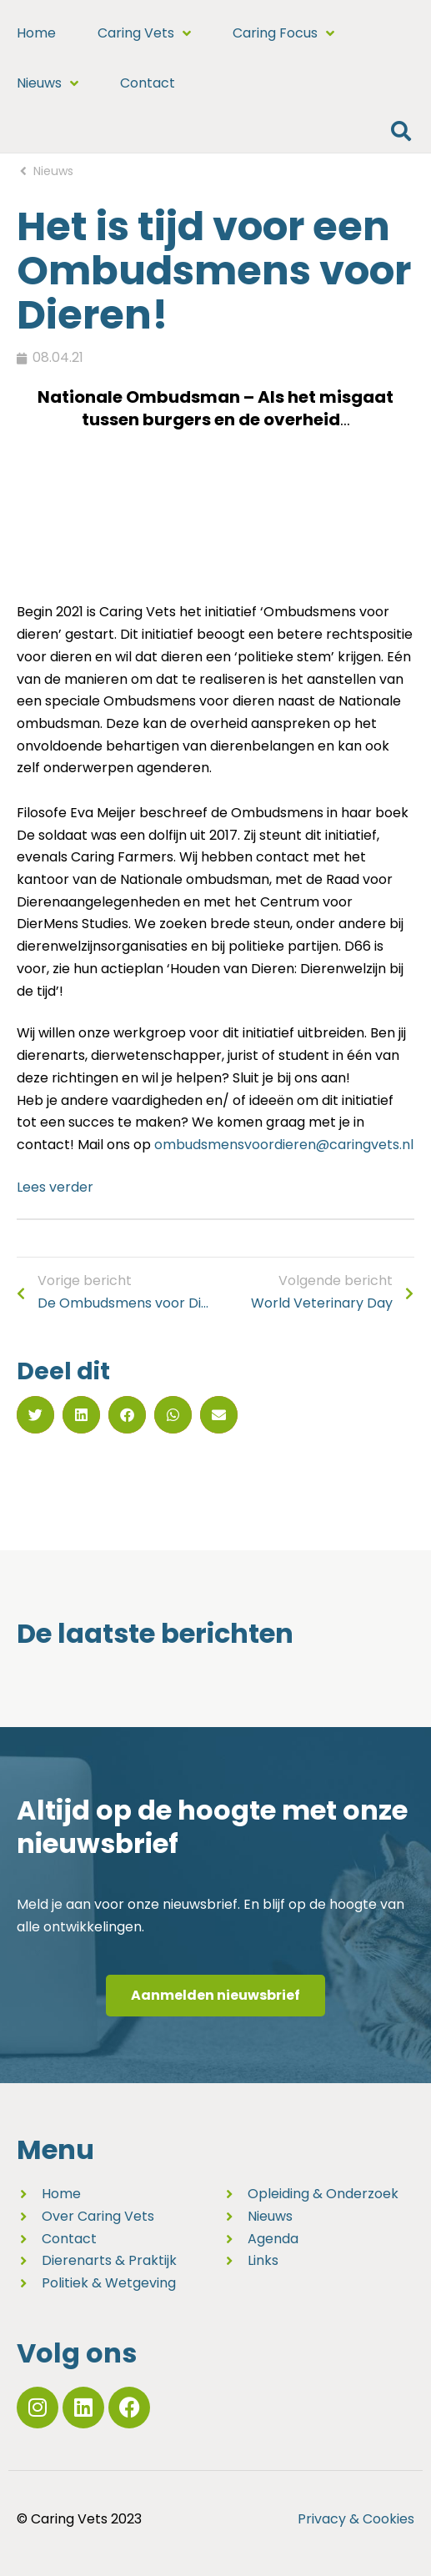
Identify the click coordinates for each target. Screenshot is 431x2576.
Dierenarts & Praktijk (109, 2260)
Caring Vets (144, 33)
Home (36, 33)
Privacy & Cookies (356, 2518)
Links (263, 2260)
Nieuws (47, 83)
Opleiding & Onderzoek (323, 2193)
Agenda (273, 2238)
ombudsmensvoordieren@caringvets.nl (283, 1144)
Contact (147, 83)
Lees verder (55, 1187)
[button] (400, 130)
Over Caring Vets (98, 2216)
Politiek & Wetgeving (109, 2282)
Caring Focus (283, 33)
